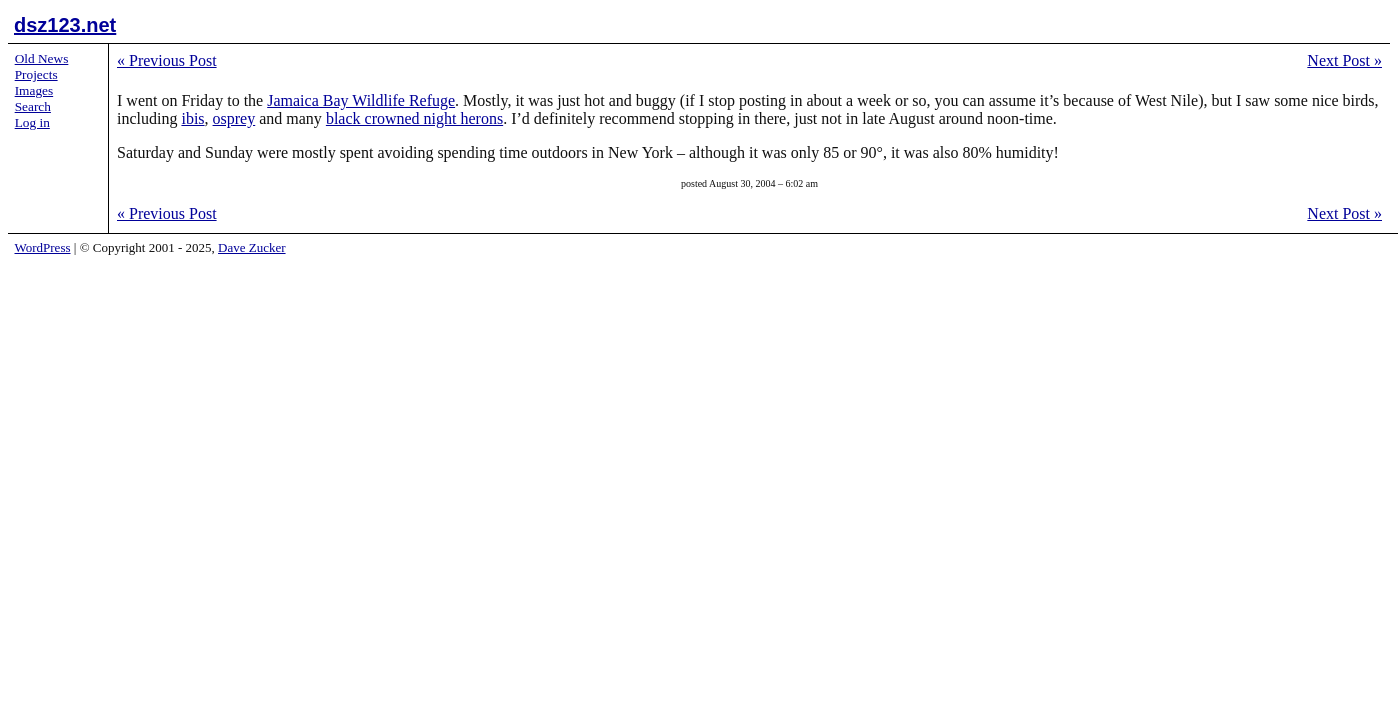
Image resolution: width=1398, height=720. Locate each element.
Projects (36, 74)
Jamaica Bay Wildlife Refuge (361, 100)
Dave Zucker (252, 247)
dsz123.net (65, 25)
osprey (234, 118)
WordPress (43, 247)
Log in (32, 122)
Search (33, 106)
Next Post (1344, 60)
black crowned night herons (414, 118)
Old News (42, 58)
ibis (192, 118)
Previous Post (167, 60)
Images (34, 90)
